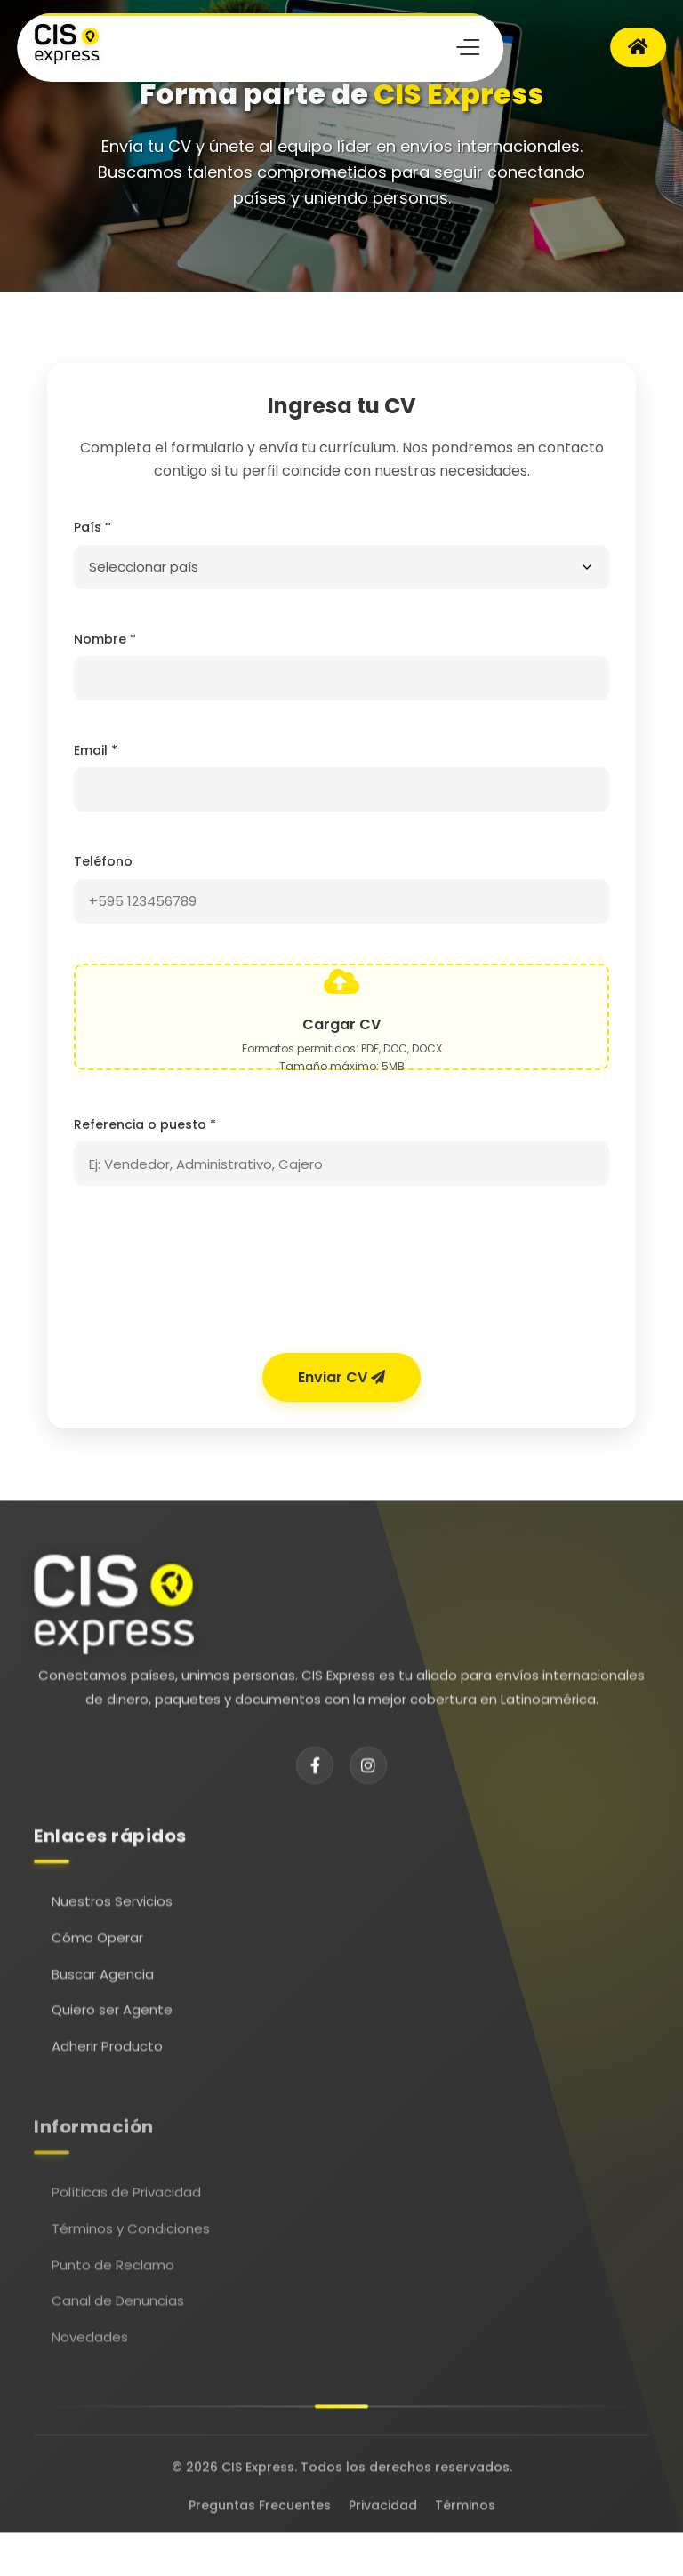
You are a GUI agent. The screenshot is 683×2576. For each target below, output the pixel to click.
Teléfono (103, 861)
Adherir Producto (107, 2061)
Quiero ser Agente (112, 2024)
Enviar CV (341, 1377)
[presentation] (341, 1273)
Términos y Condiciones (131, 2250)
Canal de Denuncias (118, 2322)
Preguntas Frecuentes (260, 2510)
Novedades (90, 2358)
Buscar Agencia (103, 1989)
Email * (95, 750)
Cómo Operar (97, 1952)
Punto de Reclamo (113, 2285)
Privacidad (383, 2510)
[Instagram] (368, 1775)
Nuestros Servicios (112, 1917)
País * (92, 527)
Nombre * (105, 639)
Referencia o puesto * (145, 1124)
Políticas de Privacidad (126, 2213)
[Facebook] (314, 1775)
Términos (465, 2510)
